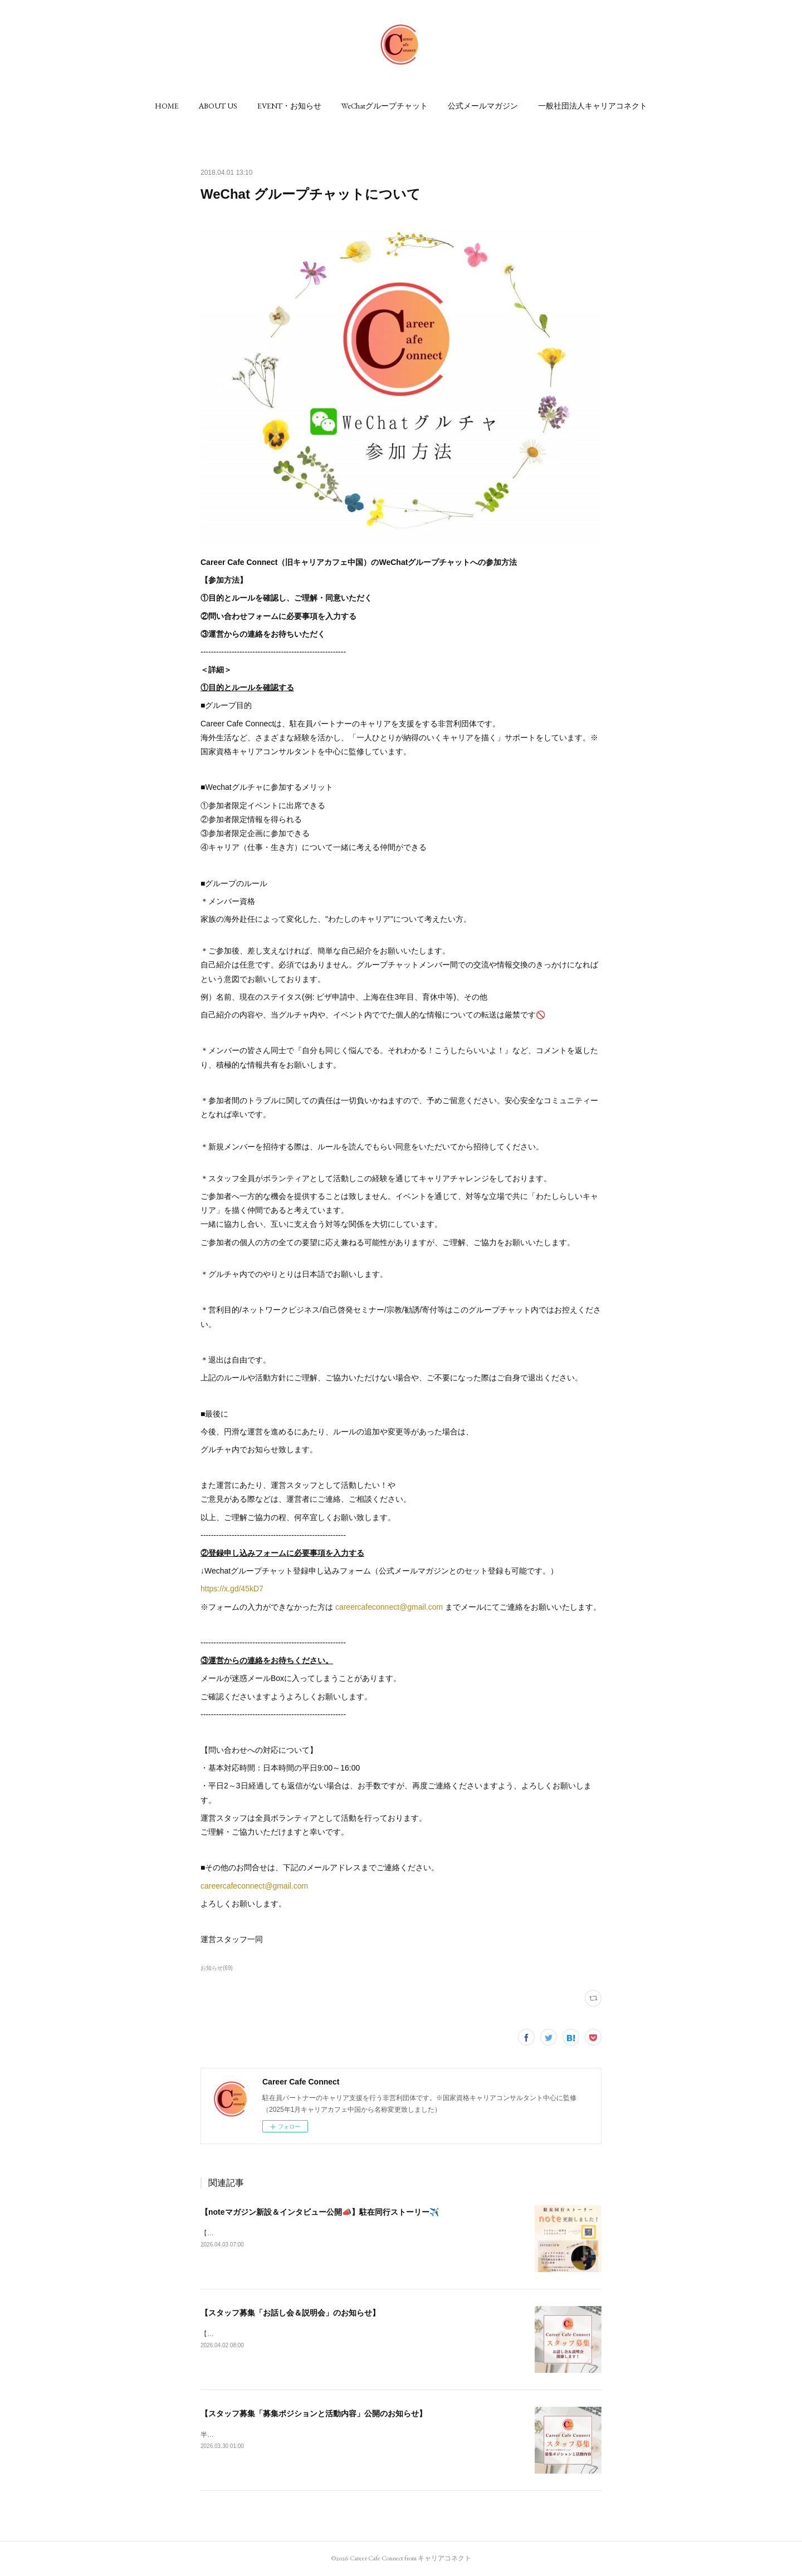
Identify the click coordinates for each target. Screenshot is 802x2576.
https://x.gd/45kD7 (231, 1588)
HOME (167, 106)
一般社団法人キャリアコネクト (592, 106)
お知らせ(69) (216, 1968)
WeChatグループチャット (384, 106)
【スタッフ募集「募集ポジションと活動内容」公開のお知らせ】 (313, 2413)
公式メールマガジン (483, 106)
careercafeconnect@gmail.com (389, 1606)
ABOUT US (218, 106)
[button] (167, 105)
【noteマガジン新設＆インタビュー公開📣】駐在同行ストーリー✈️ (319, 2212)
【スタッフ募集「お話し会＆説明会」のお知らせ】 (290, 2312)
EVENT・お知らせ (289, 106)
